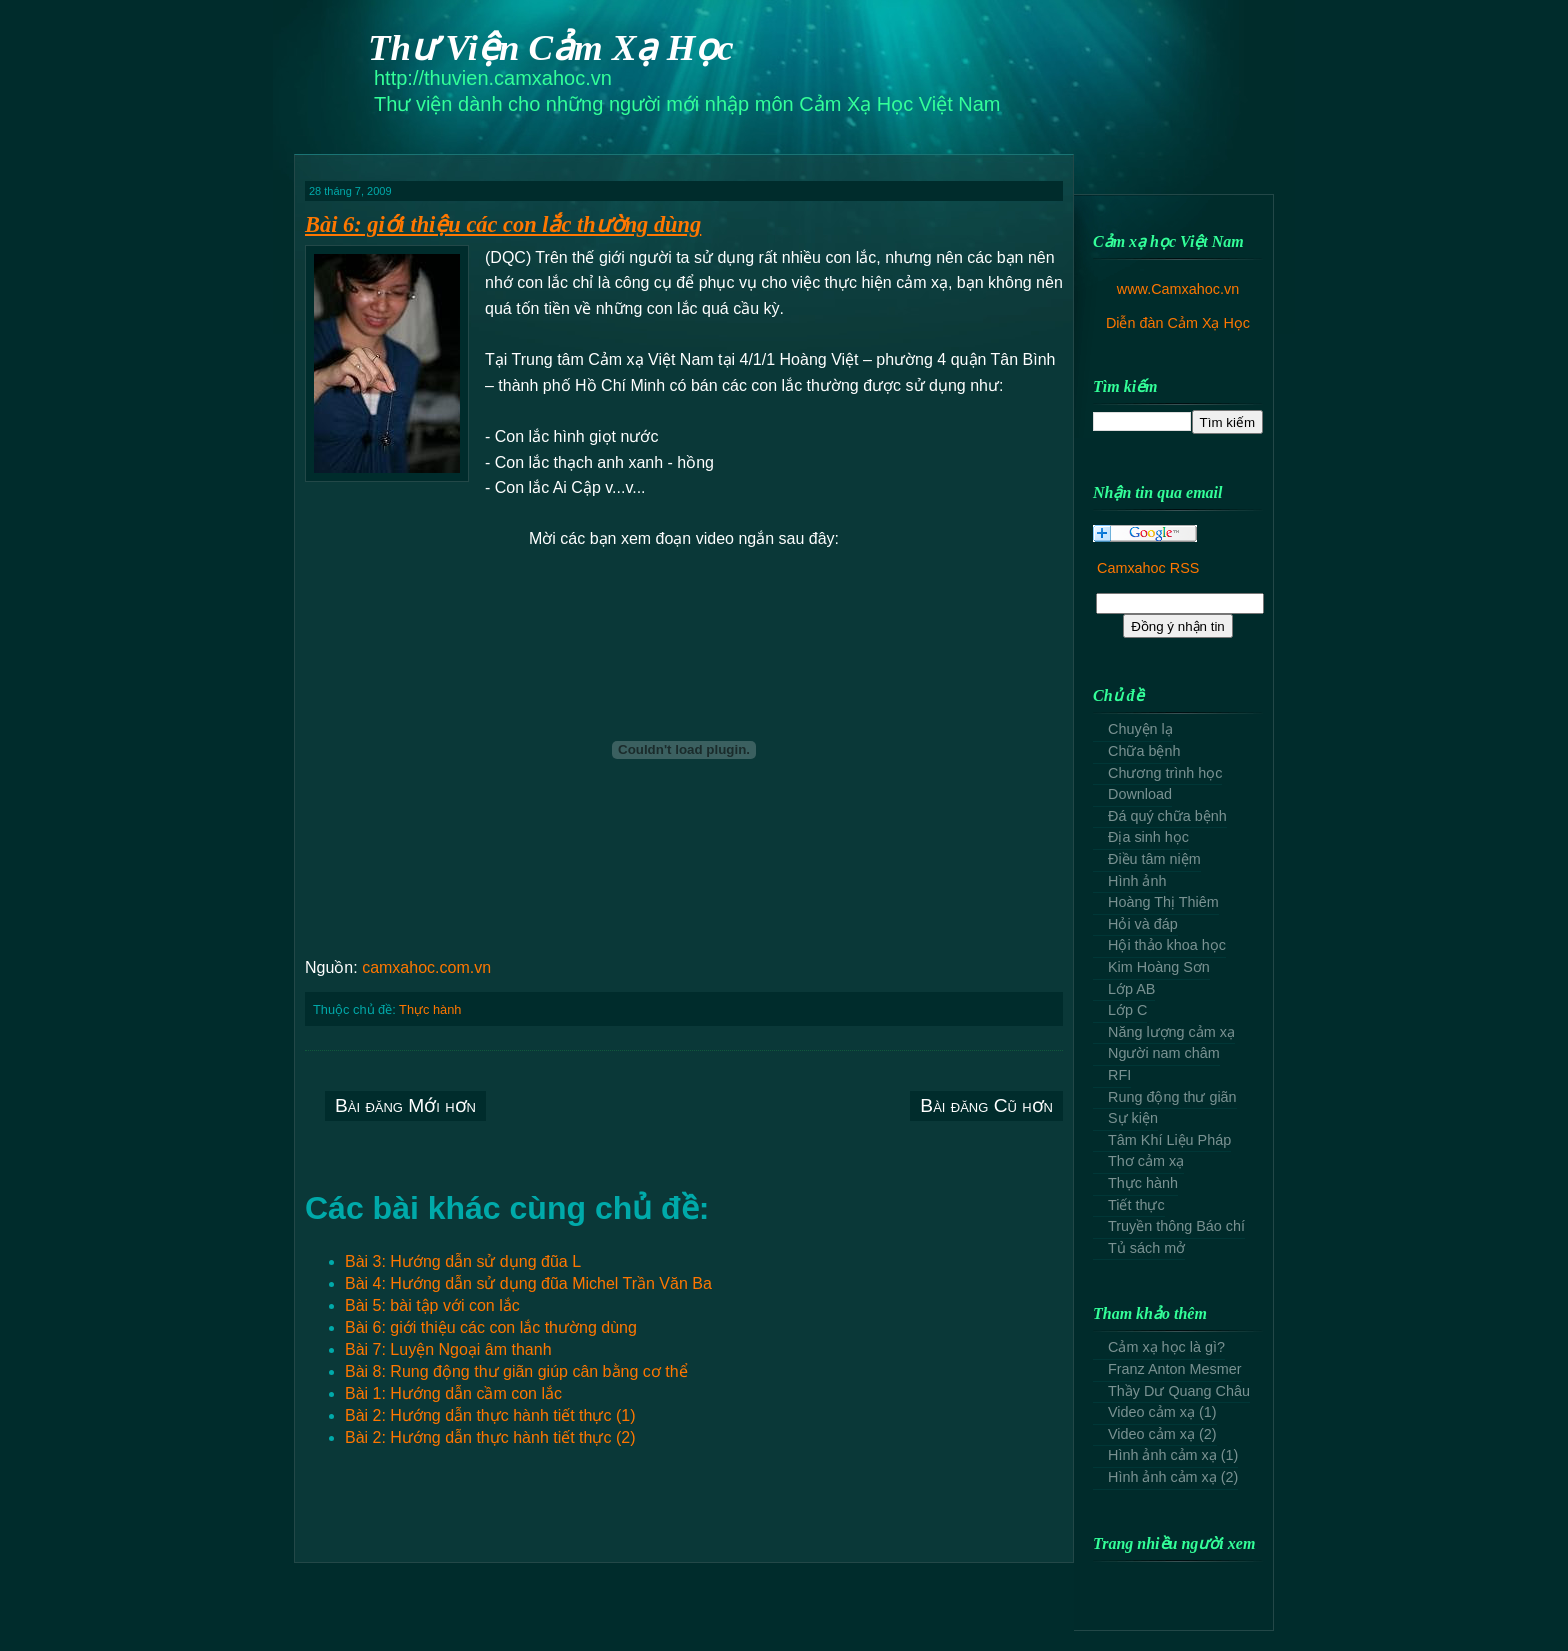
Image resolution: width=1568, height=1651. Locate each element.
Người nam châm (1164, 1053)
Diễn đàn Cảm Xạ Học (1178, 323)
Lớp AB (1131, 989)
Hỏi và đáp (1143, 924)
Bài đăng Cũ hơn (986, 1105)
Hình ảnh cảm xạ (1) (1173, 1455)
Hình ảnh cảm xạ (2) (1173, 1477)
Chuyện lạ (1140, 729)
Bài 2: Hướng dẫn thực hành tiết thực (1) (490, 1415)
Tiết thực (1136, 1205)
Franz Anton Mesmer (1175, 1369)
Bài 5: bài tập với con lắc (432, 1305)
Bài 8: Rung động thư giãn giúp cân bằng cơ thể (516, 1371)
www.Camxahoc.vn (1178, 289)
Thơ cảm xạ (1146, 1161)
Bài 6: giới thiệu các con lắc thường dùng (503, 224)
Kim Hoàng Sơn (1159, 967)
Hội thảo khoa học (1167, 945)
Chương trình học (1165, 773)
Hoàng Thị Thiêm (1163, 902)
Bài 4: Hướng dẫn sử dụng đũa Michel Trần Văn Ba (528, 1283)
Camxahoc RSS (1148, 568)
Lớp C (1127, 1010)
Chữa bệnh (1144, 751)
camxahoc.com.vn (426, 967)
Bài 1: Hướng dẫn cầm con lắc (453, 1393)
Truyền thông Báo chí (1176, 1226)
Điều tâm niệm (1154, 859)
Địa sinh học (1148, 837)
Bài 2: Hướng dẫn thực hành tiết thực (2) (490, 1437)
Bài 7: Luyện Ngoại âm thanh (448, 1349)
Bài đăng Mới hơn (405, 1105)
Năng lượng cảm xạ (1171, 1032)
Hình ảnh (1137, 881)
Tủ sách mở (1146, 1248)
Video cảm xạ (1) (1162, 1412)
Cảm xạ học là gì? (1166, 1347)
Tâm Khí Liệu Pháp (1169, 1140)
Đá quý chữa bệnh (1167, 816)
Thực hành (430, 1009)
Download (1140, 794)
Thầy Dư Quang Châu (1179, 1391)
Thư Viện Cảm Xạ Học (551, 47)
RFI (1119, 1075)
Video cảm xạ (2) (1162, 1434)
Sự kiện (1133, 1118)
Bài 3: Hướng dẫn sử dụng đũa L (463, 1261)
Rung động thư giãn (1172, 1097)
